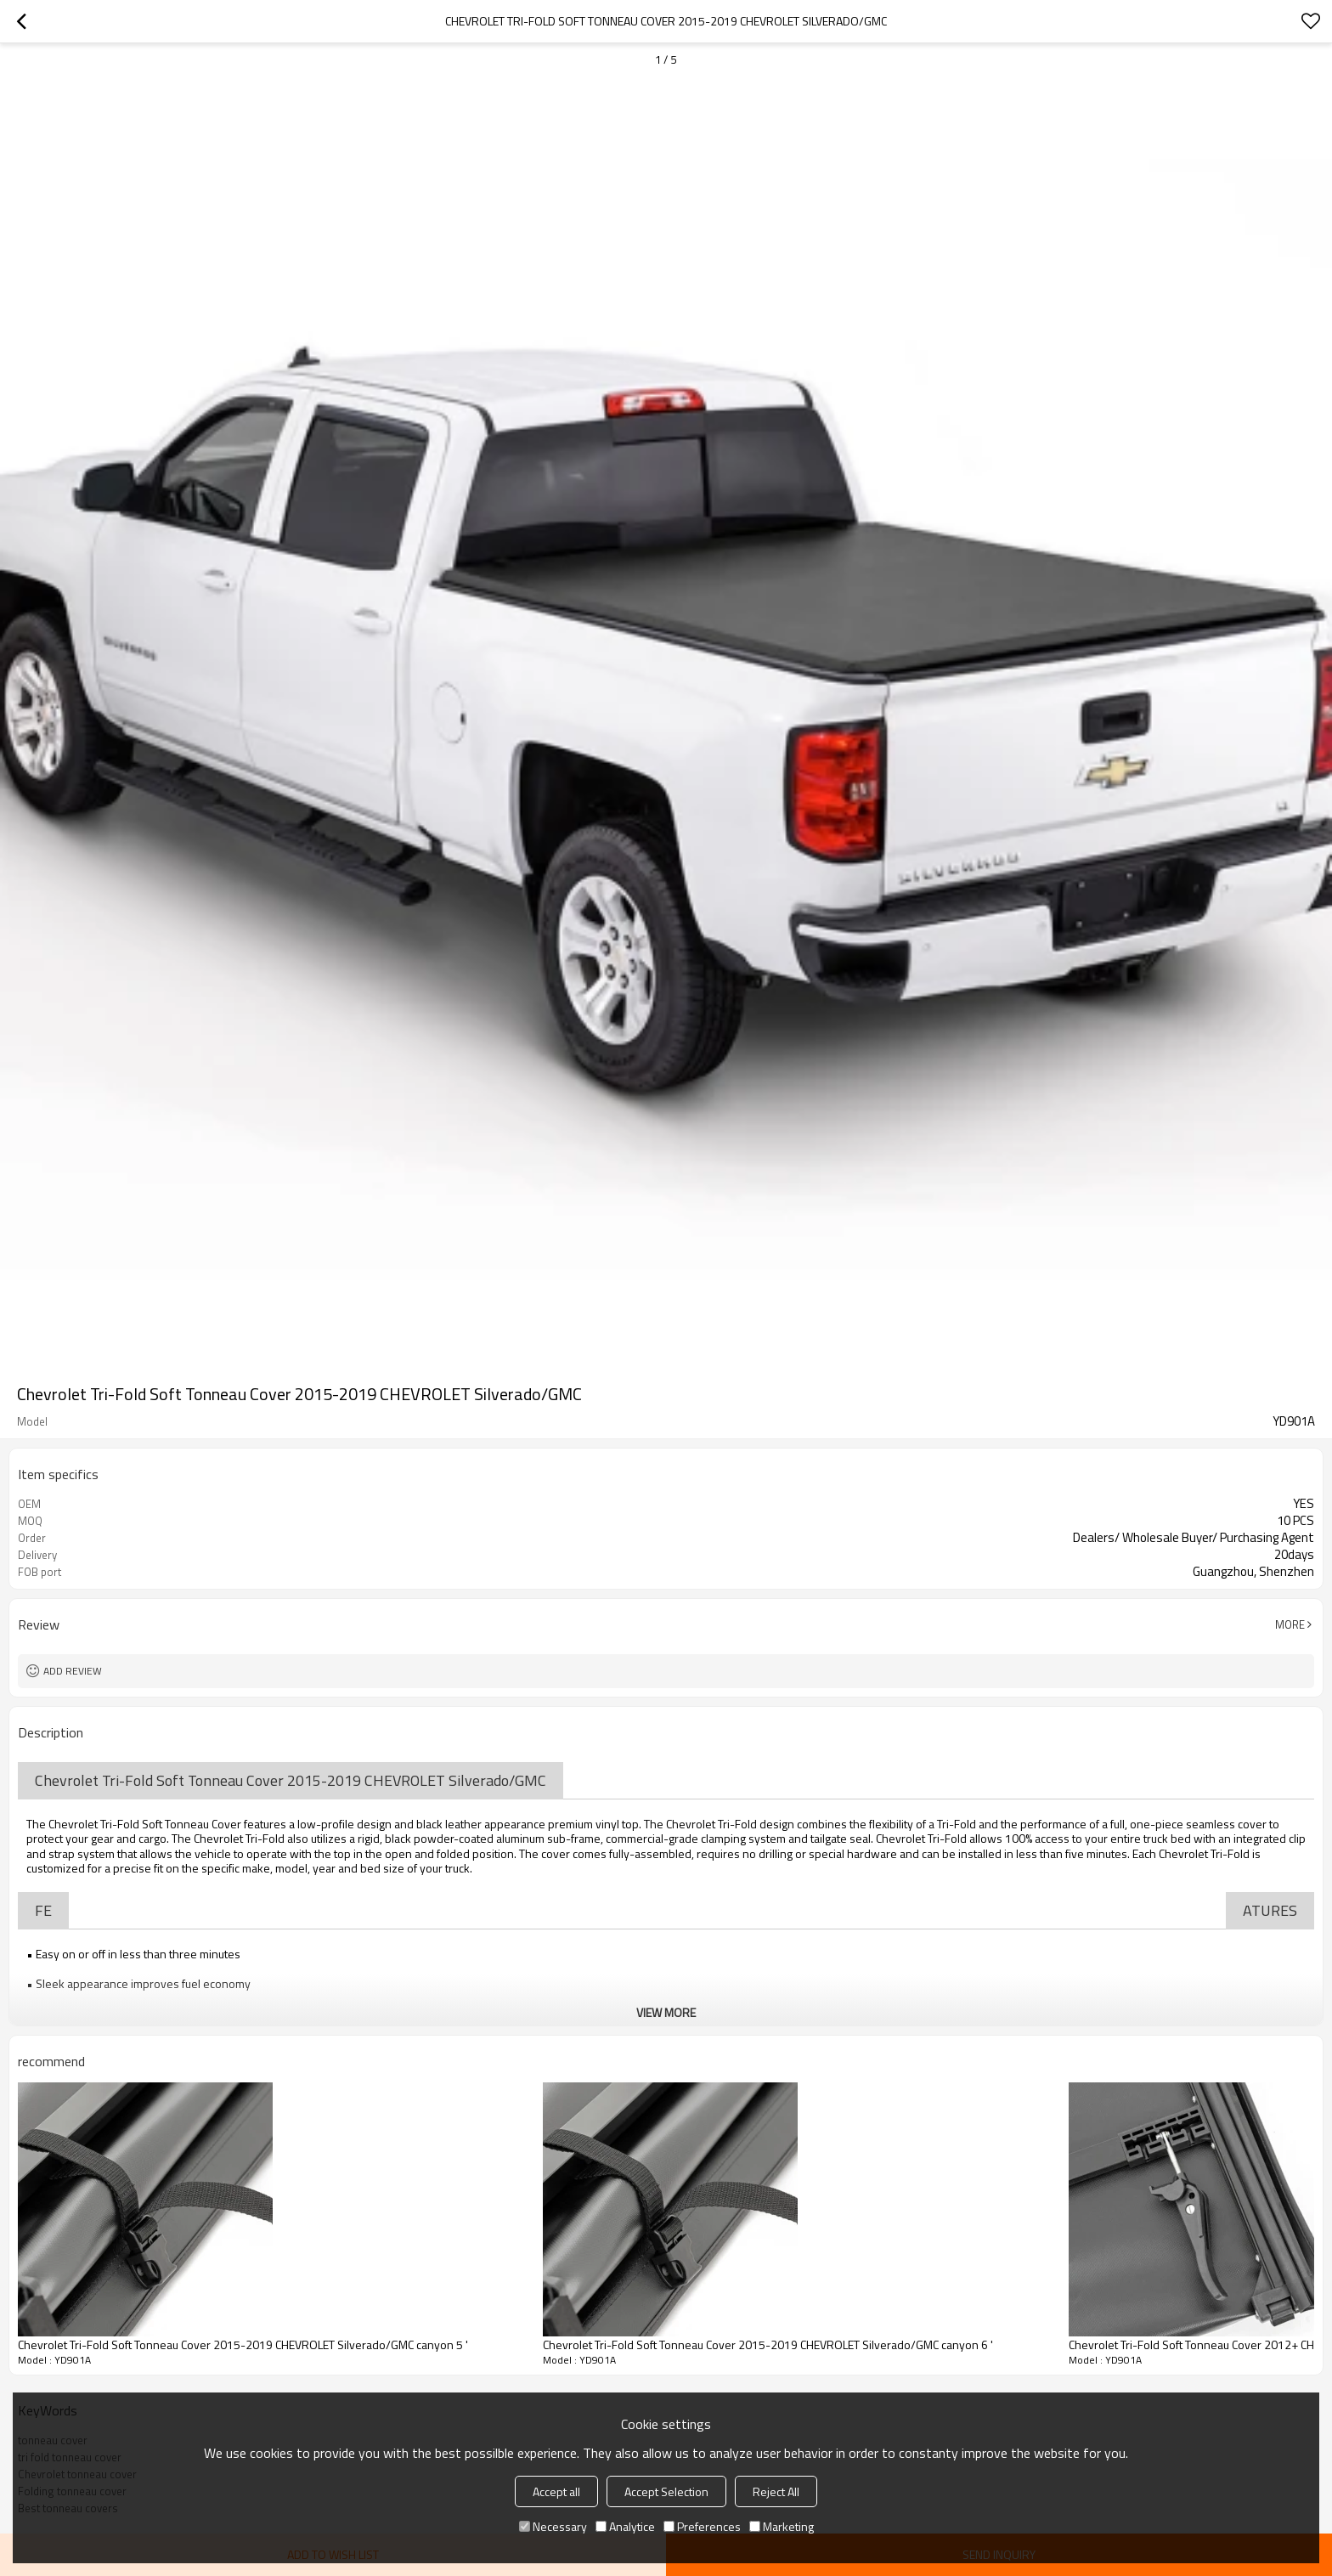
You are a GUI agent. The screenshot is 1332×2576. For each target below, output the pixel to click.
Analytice (625, 2526)
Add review (72, 1671)
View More (666, 2012)
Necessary (553, 2526)
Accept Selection (666, 2491)
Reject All (776, 2491)
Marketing (781, 2526)
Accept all (556, 2491)
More (1290, 1624)
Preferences (702, 2526)
